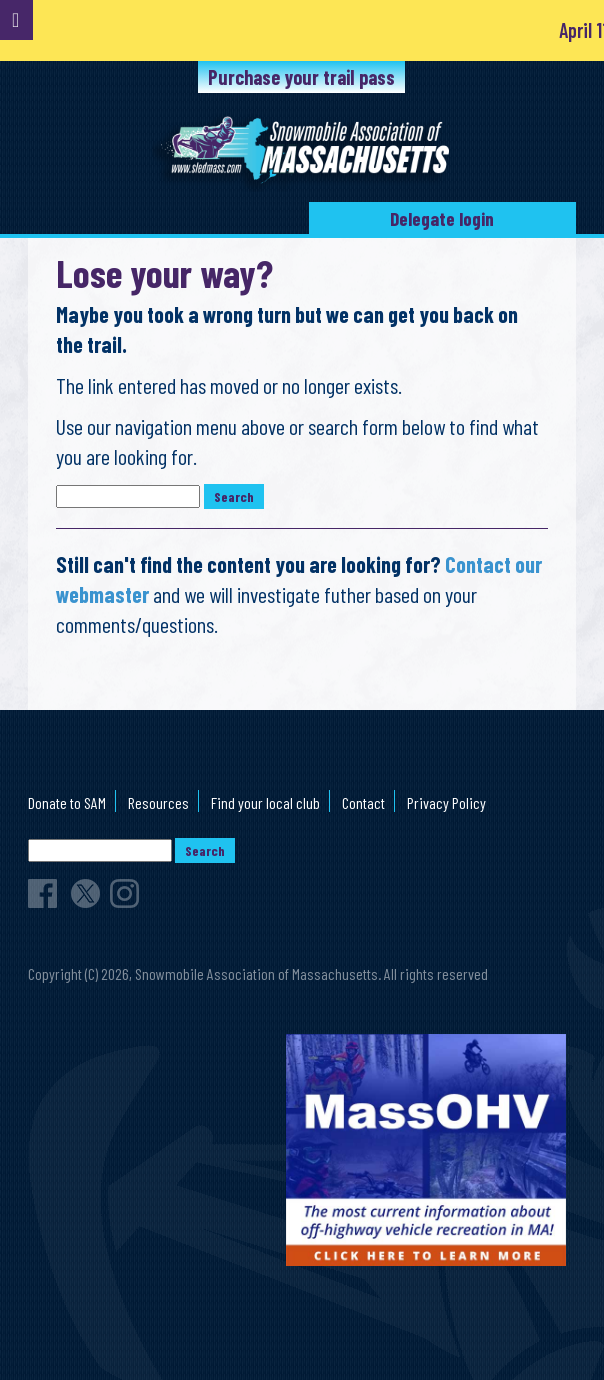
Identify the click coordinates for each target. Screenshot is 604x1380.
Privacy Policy (446, 802)
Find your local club (265, 802)
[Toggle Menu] (16, 20)
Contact (363, 802)
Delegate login (442, 218)
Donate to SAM (67, 802)
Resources (158, 802)
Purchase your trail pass (301, 77)
